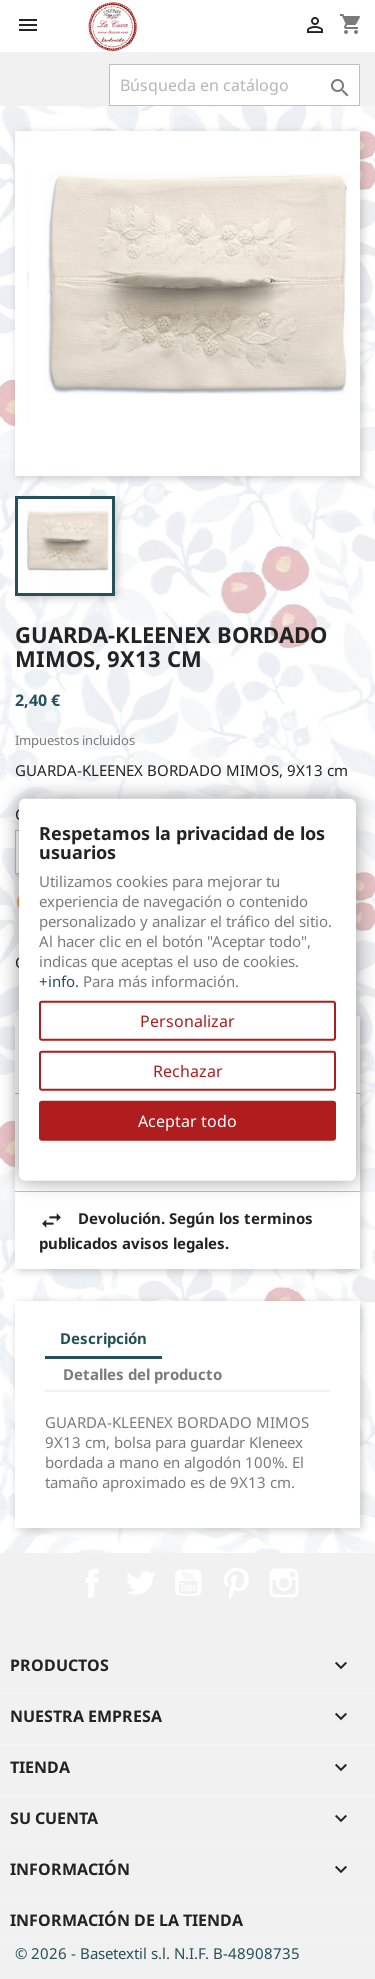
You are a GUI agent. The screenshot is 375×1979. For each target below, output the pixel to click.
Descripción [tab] (103, 1338)
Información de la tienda (126, 1920)
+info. (59, 981)
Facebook (92, 1583)
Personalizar (187, 1021)
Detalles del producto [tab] (142, 1374)
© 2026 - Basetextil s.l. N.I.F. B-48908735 (157, 1953)
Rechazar (188, 1071)
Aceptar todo (187, 1121)
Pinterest (236, 1583)
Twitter (140, 1583)
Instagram (284, 1583)
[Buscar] (234, 85)
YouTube (188, 1583)
